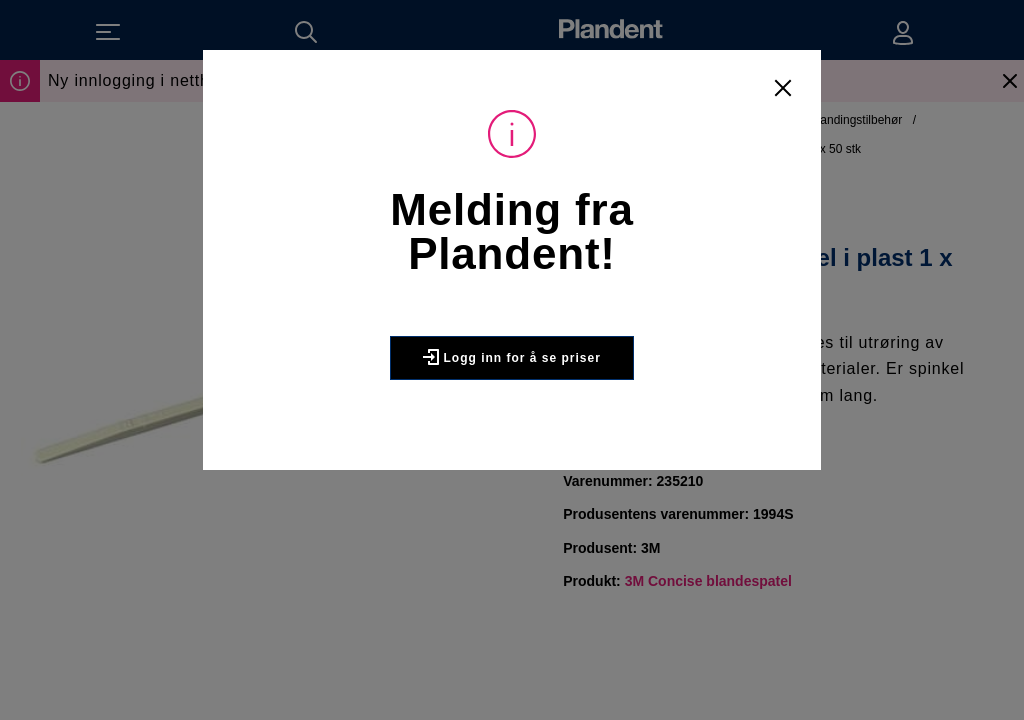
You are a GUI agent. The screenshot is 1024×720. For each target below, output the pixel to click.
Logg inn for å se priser (512, 357)
